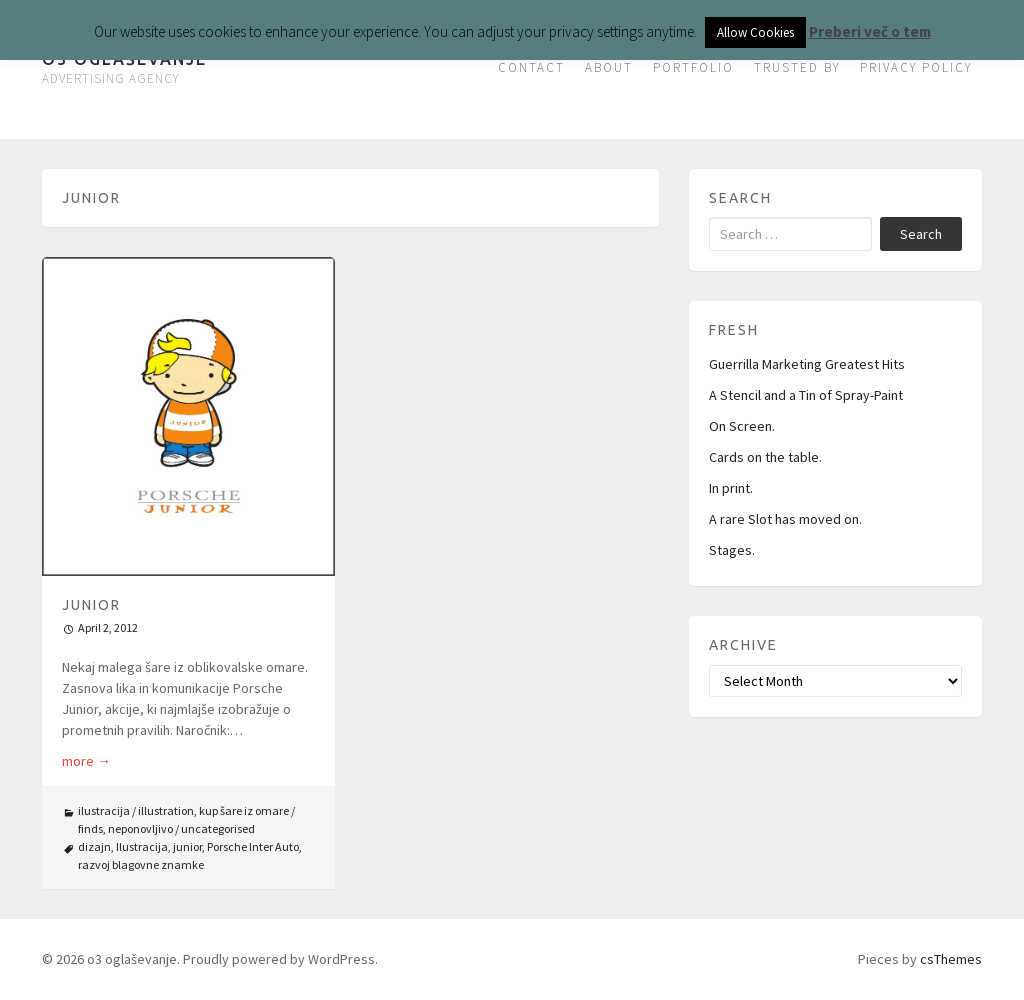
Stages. (732, 550)
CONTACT (531, 67)
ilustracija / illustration (136, 810)
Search (921, 234)
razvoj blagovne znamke (141, 864)
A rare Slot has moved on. (785, 519)
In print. (731, 488)
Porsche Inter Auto (253, 846)
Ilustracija (142, 846)
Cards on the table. (765, 457)
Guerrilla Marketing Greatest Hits (807, 364)
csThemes (951, 959)
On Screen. (742, 426)
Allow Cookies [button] (755, 32)
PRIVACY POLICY (916, 67)
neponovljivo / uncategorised (181, 828)
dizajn (94, 846)
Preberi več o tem (870, 31)
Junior (91, 605)
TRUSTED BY (797, 67)
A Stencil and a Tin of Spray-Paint (806, 395)
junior (187, 846)
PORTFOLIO (693, 67)
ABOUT (609, 67)
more (86, 761)
